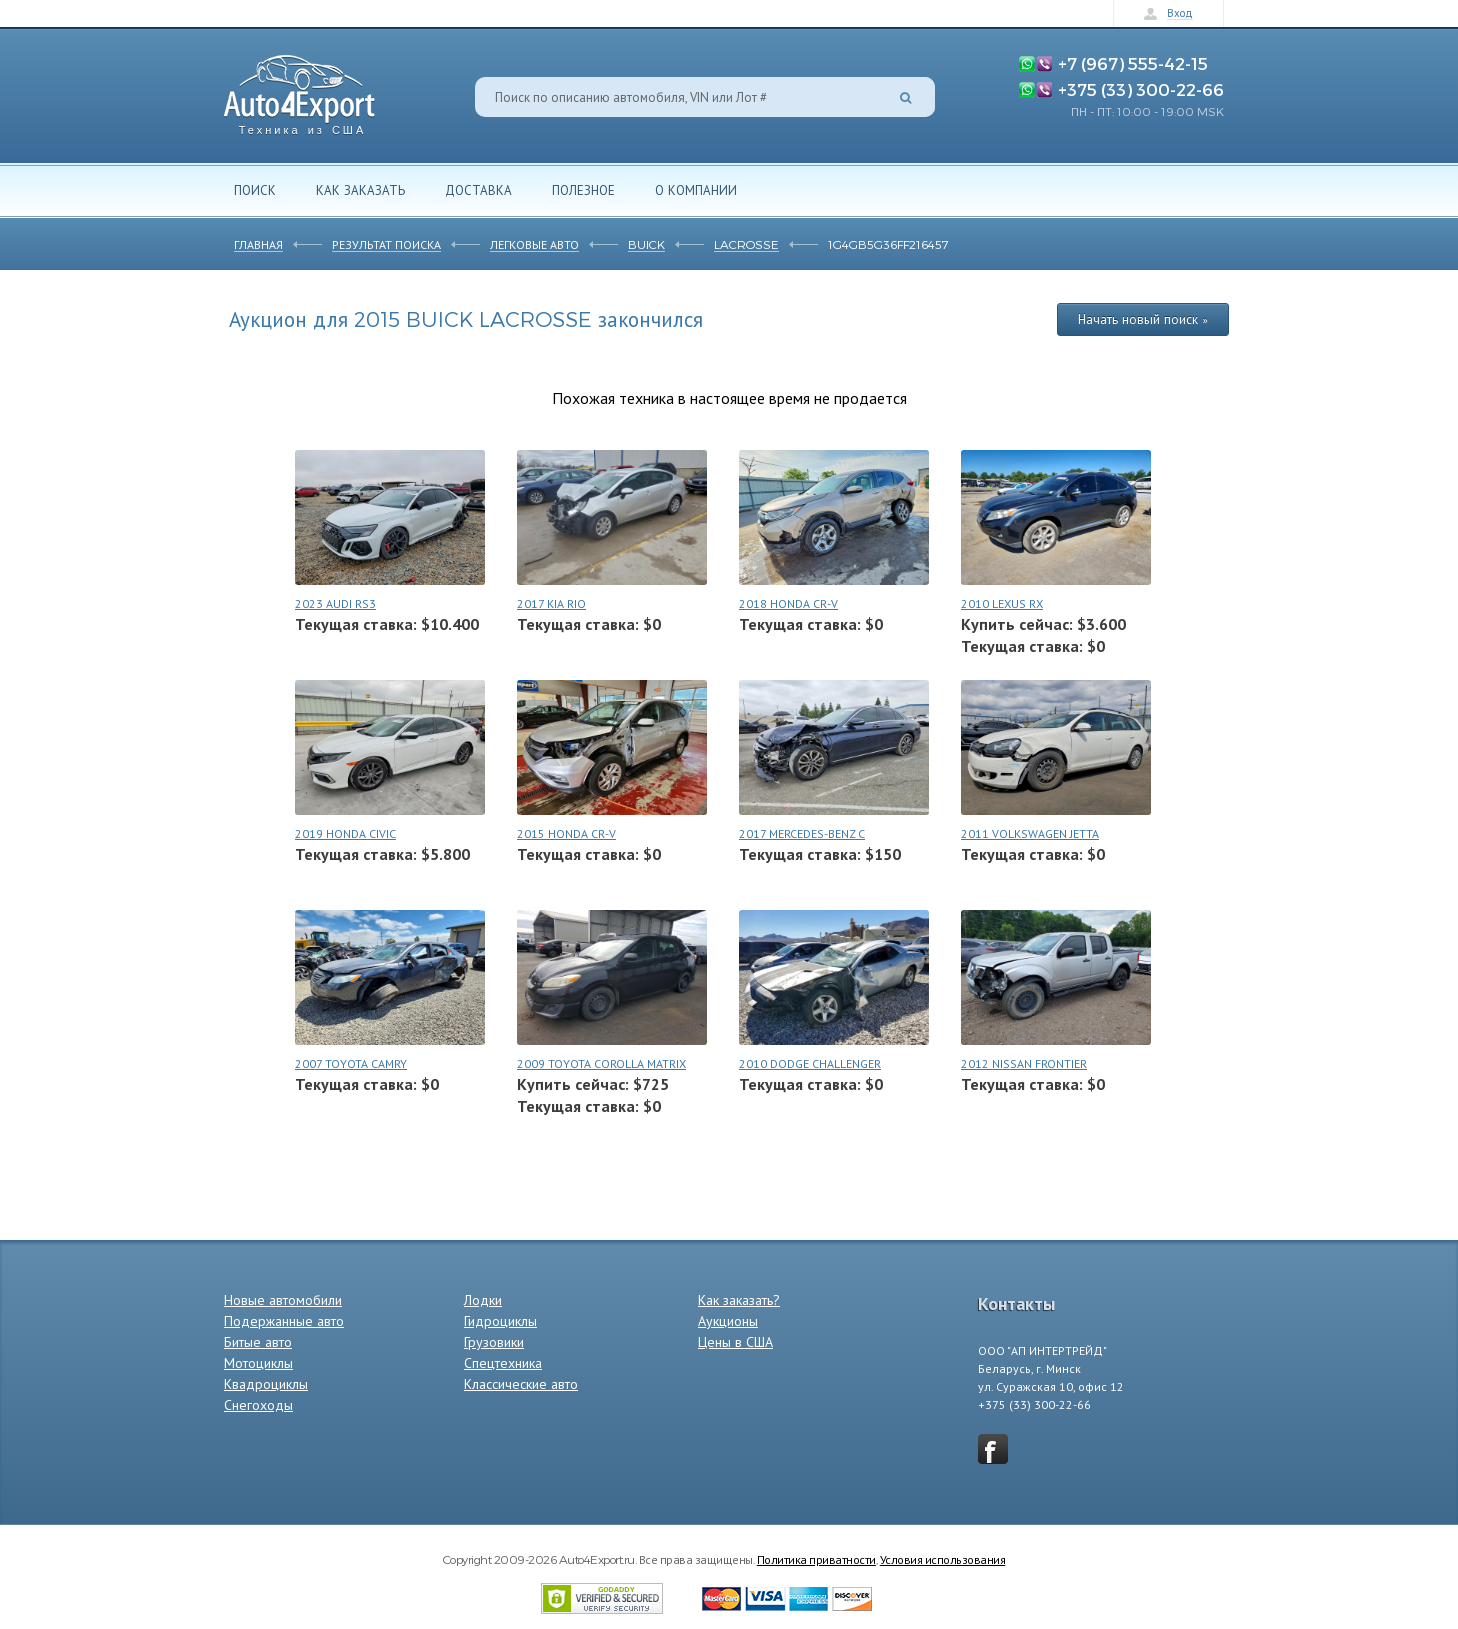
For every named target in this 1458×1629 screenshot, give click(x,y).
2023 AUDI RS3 (335, 603)
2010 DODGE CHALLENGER (810, 1063)
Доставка (478, 190)
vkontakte (993, 1449)
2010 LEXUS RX (1002, 603)
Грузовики (494, 1342)
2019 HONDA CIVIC (345, 833)
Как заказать (360, 190)
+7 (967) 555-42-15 (1133, 63)
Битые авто (258, 1342)
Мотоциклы (258, 1363)
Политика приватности (816, 1559)
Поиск (255, 190)
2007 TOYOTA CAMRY (351, 1063)
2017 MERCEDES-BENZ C (802, 833)
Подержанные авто (284, 1321)
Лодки (483, 1300)
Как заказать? (739, 1300)
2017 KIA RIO (551, 603)
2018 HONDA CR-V (788, 603)
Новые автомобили (283, 1300)
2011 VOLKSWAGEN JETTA (1030, 833)
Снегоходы (258, 1405)
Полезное (583, 190)
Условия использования (943, 1559)
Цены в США (735, 1342)
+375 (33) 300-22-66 (1141, 89)
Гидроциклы (500, 1321)
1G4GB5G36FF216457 (888, 244)
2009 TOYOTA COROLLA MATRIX (601, 1063)
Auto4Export (299, 89)
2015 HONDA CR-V (566, 833)
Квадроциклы (266, 1384)
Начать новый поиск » (1143, 319)
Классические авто (521, 1384)
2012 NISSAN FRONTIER (1024, 1063)
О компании (696, 190)
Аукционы (728, 1321)
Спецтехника (503, 1363)
